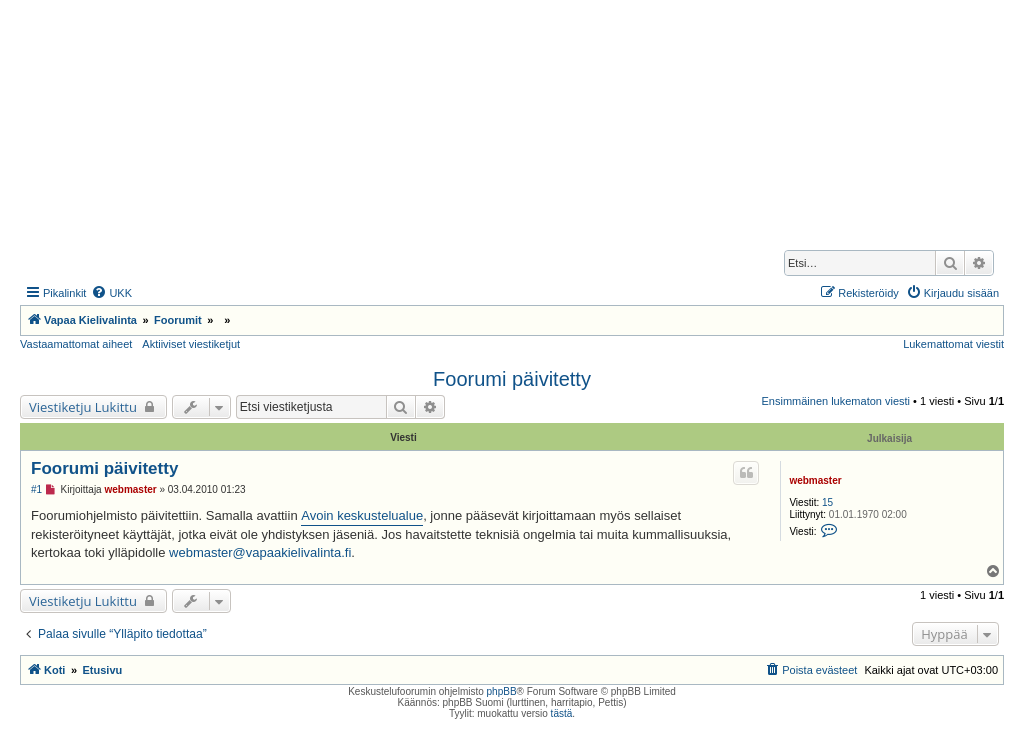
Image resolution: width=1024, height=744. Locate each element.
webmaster (815, 480)
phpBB (502, 691)
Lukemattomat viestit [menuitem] (953, 344)
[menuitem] (111, 293)
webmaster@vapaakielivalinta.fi (260, 552)
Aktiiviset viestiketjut (191, 344)
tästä (562, 713)
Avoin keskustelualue (362, 515)
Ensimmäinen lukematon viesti (835, 401)
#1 (36, 489)
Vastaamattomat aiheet (76, 344)
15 (827, 502)
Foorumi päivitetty (512, 379)
